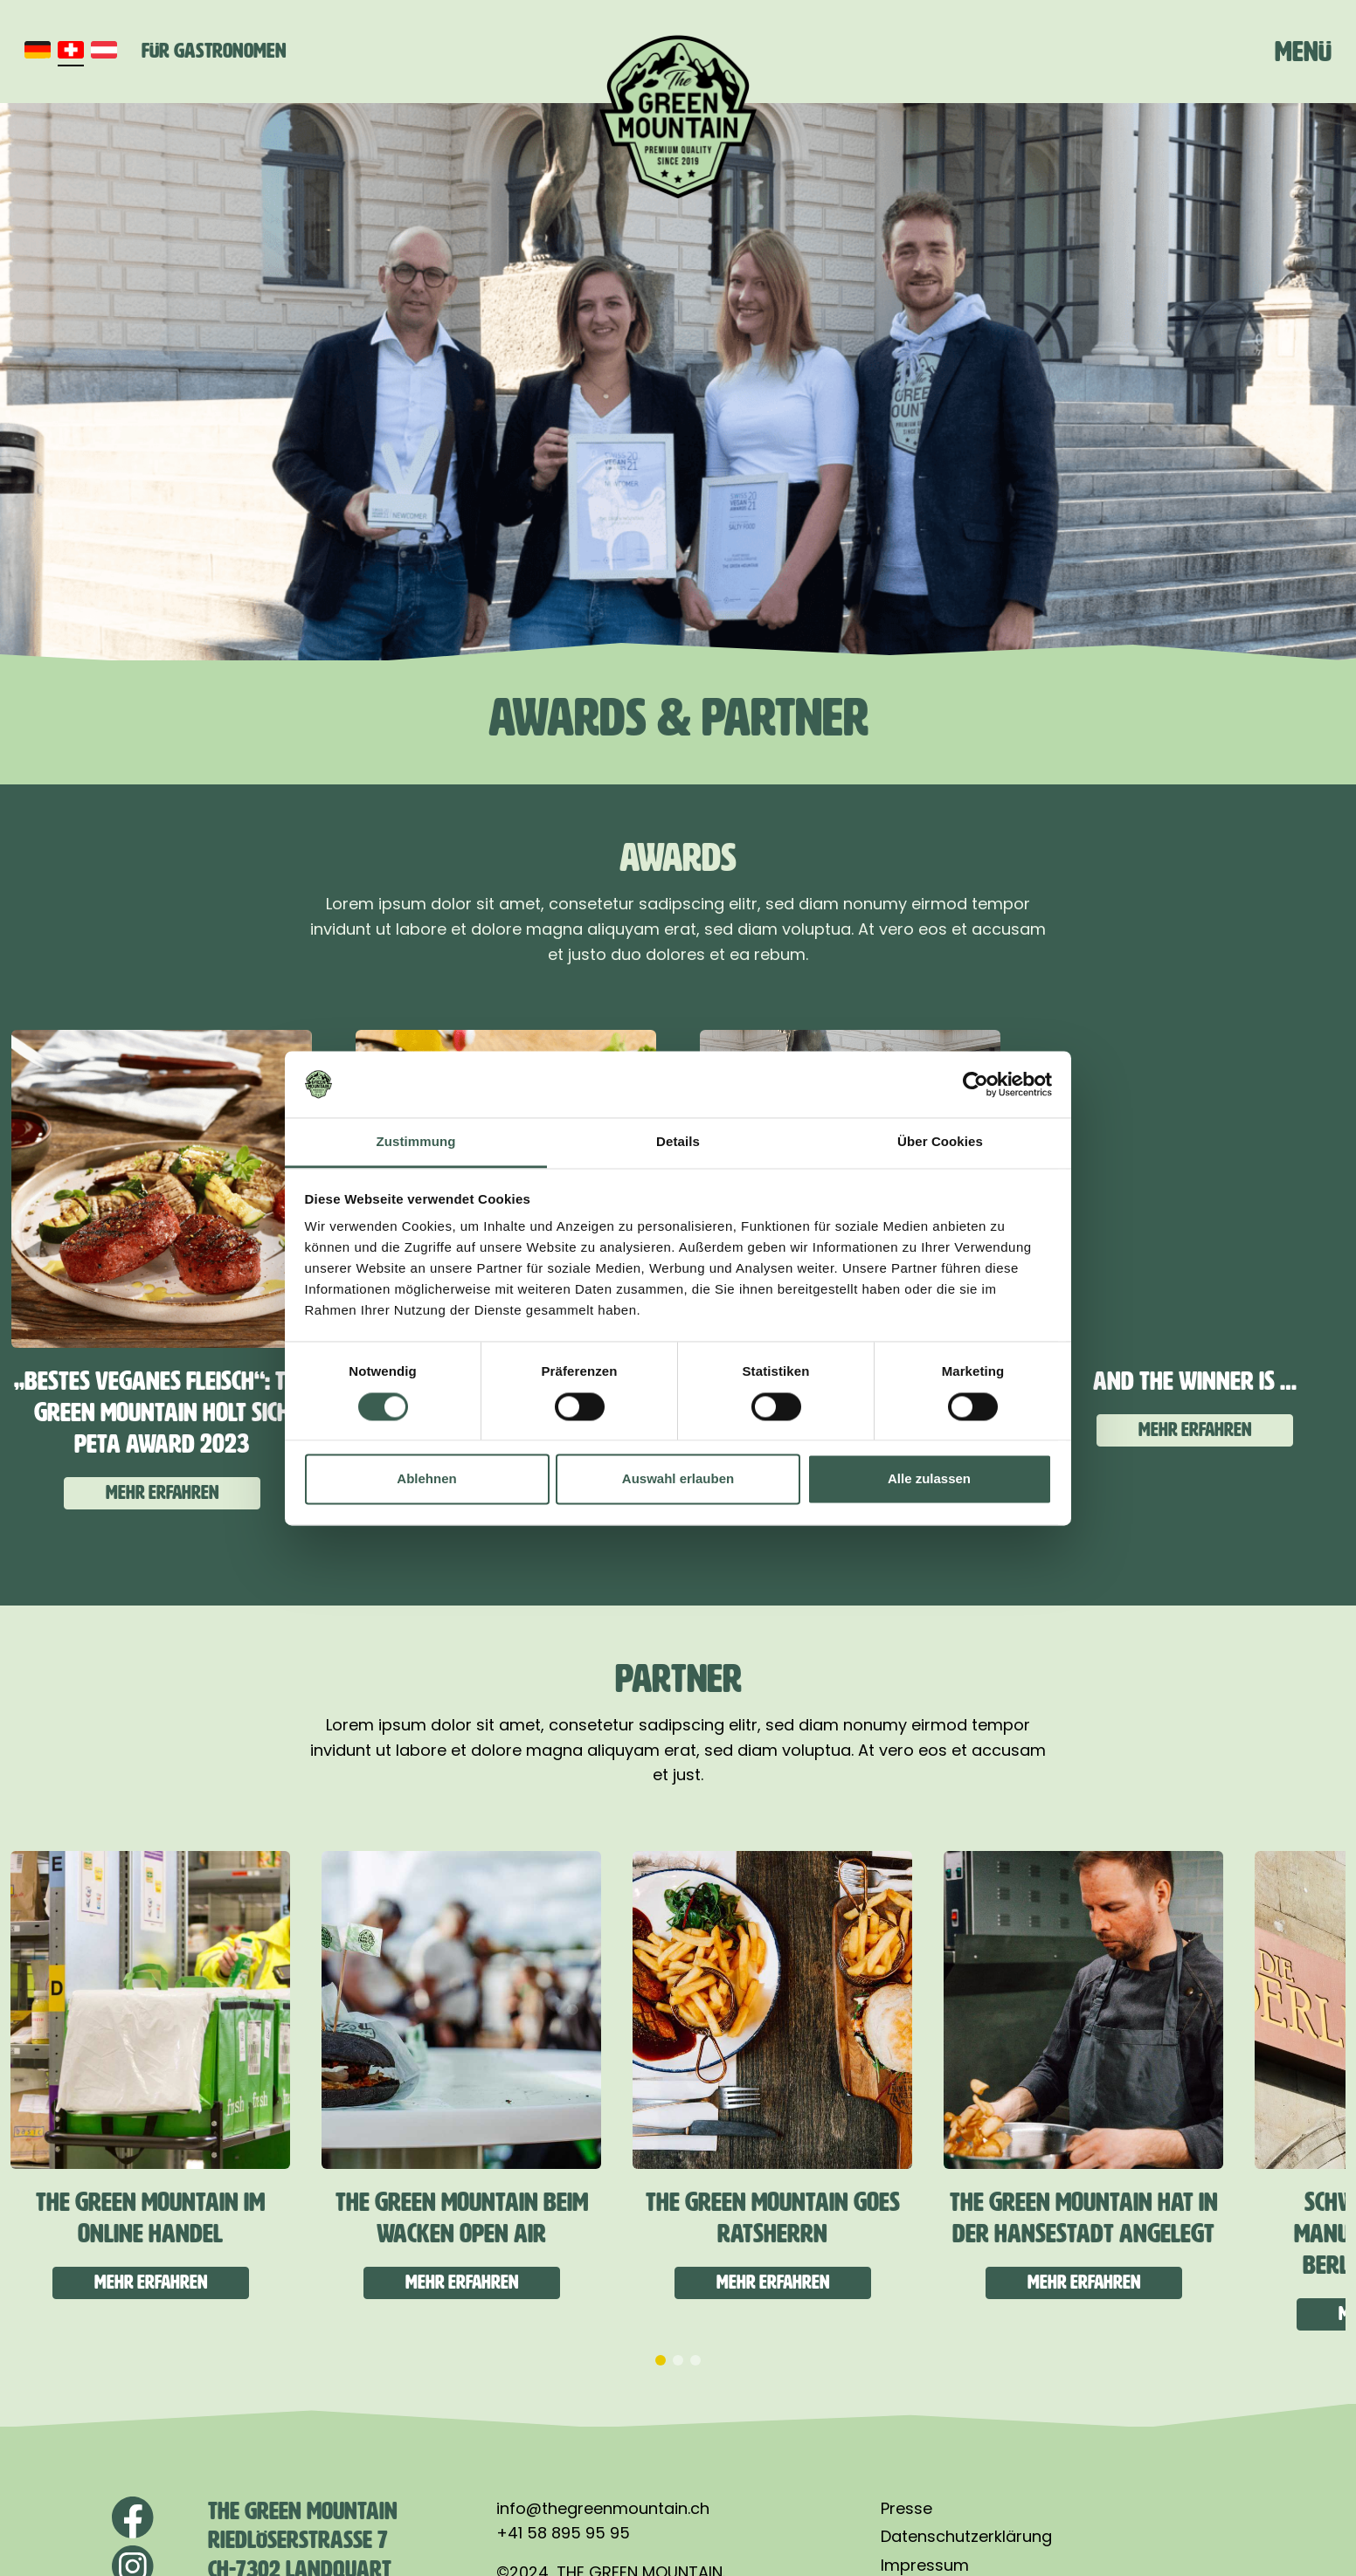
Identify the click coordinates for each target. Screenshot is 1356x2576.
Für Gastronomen (214, 50)
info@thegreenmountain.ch (602, 2508)
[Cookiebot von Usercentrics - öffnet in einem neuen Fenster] (975, 1084)
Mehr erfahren (162, 1492)
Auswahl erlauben (678, 1479)
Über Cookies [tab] (940, 1142)
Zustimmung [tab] (416, 1142)
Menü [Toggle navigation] (1303, 51)
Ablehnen (426, 1479)
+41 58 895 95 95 (563, 2533)
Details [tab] (678, 1142)
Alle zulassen (929, 1479)
